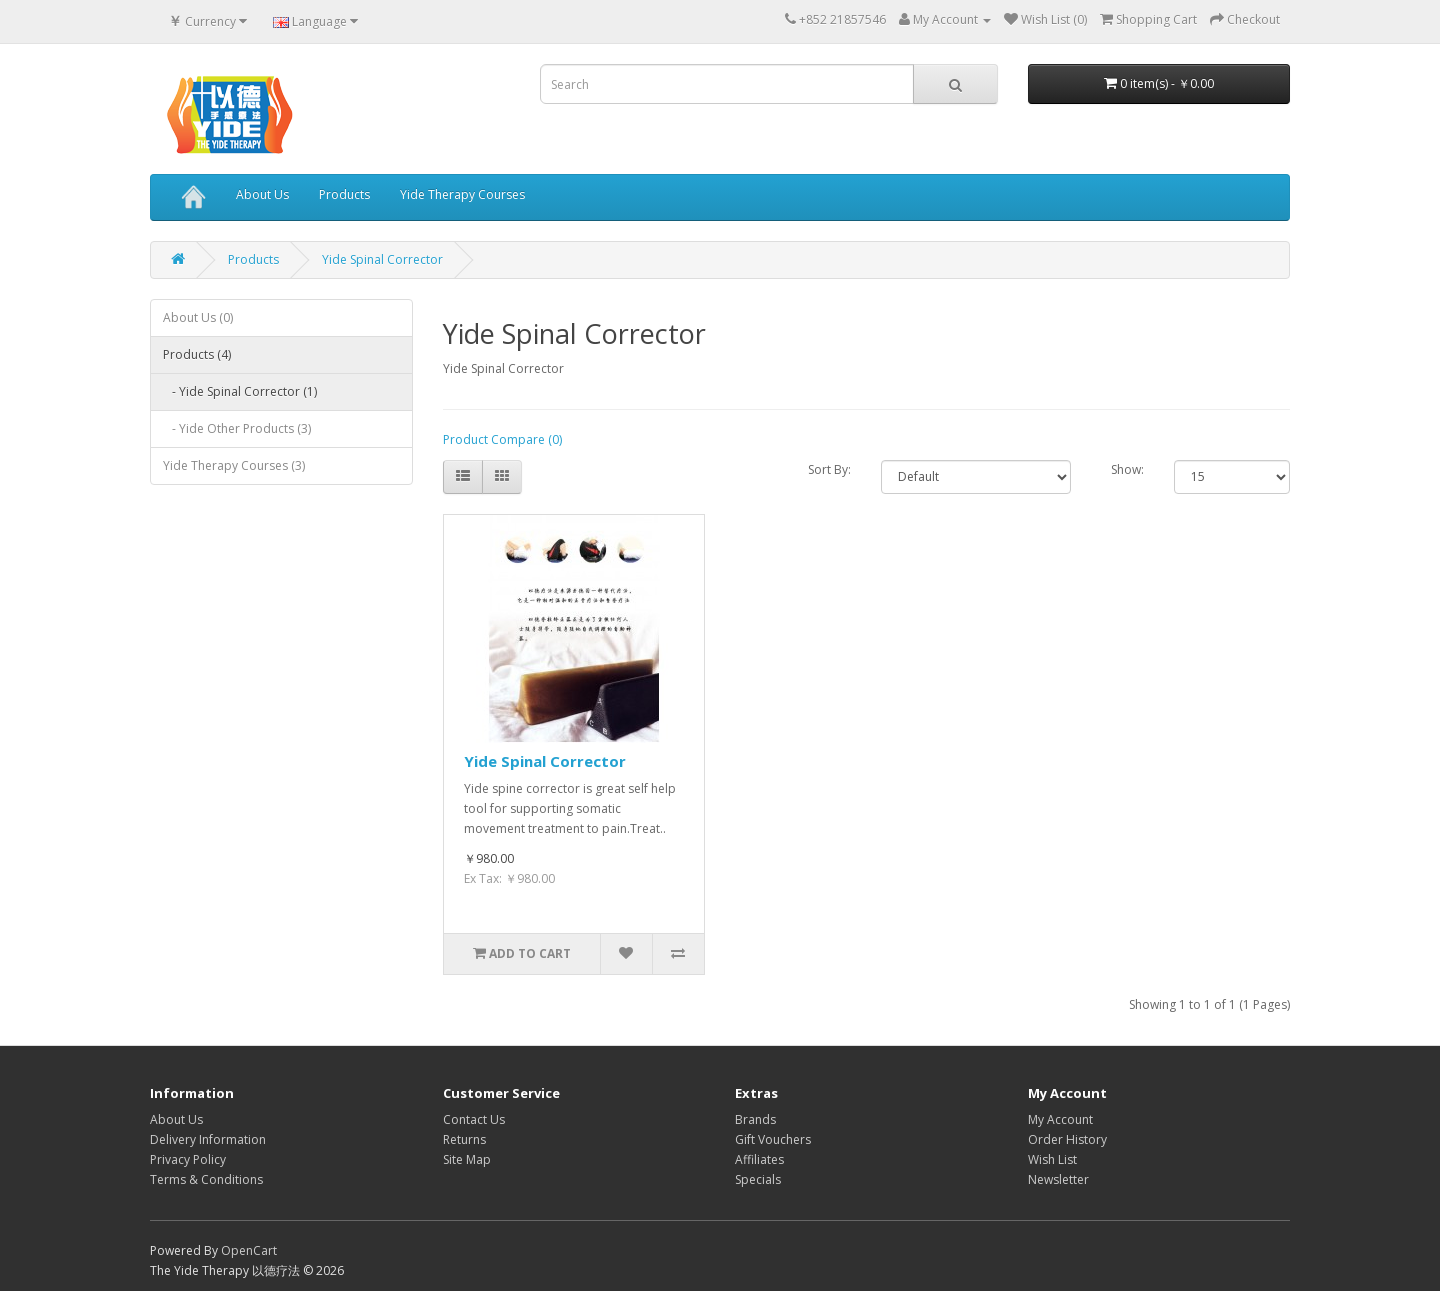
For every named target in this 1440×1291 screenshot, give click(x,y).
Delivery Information (208, 1139)
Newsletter (1058, 1179)
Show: (1127, 469)
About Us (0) (198, 317)
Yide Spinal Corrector (382, 259)
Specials (758, 1179)
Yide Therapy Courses (462, 194)
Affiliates (759, 1159)
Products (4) (197, 354)
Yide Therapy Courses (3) (234, 465)
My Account (1060, 1119)
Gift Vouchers (773, 1139)
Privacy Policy (188, 1159)
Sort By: (829, 469)
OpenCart (249, 1250)
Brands (755, 1119)
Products (344, 194)
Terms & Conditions (206, 1179)
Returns (464, 1139)
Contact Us (474, 1119)
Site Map (467, 1159)
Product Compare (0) (502, 439)
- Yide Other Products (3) (237, 428)
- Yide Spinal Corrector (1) (240, 391)
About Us (262, 194)
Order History (1067, 1139)
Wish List (1052, 1159)
